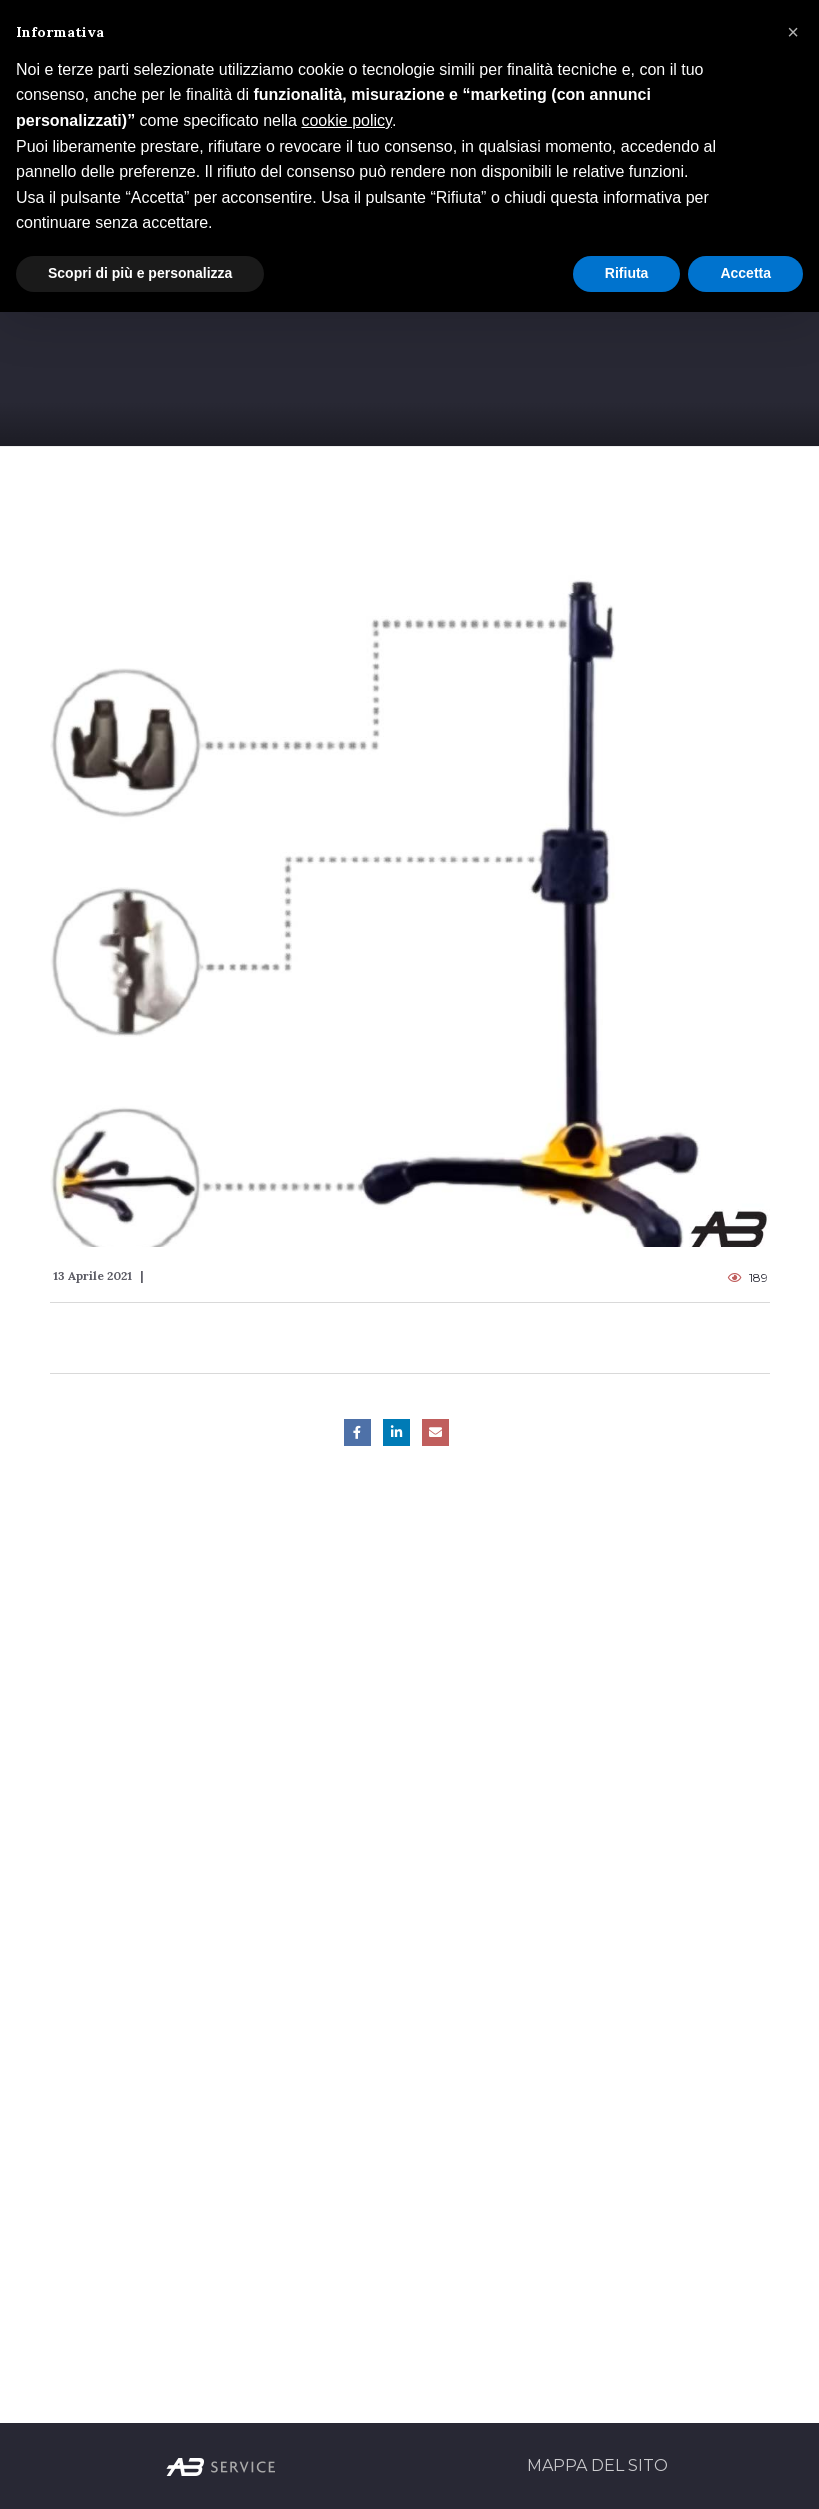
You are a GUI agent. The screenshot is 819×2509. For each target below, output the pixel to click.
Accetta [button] (745, 273)
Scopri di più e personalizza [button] (140, 273)
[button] (793, 32)
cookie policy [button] (346, 120)
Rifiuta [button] (627, 273)
